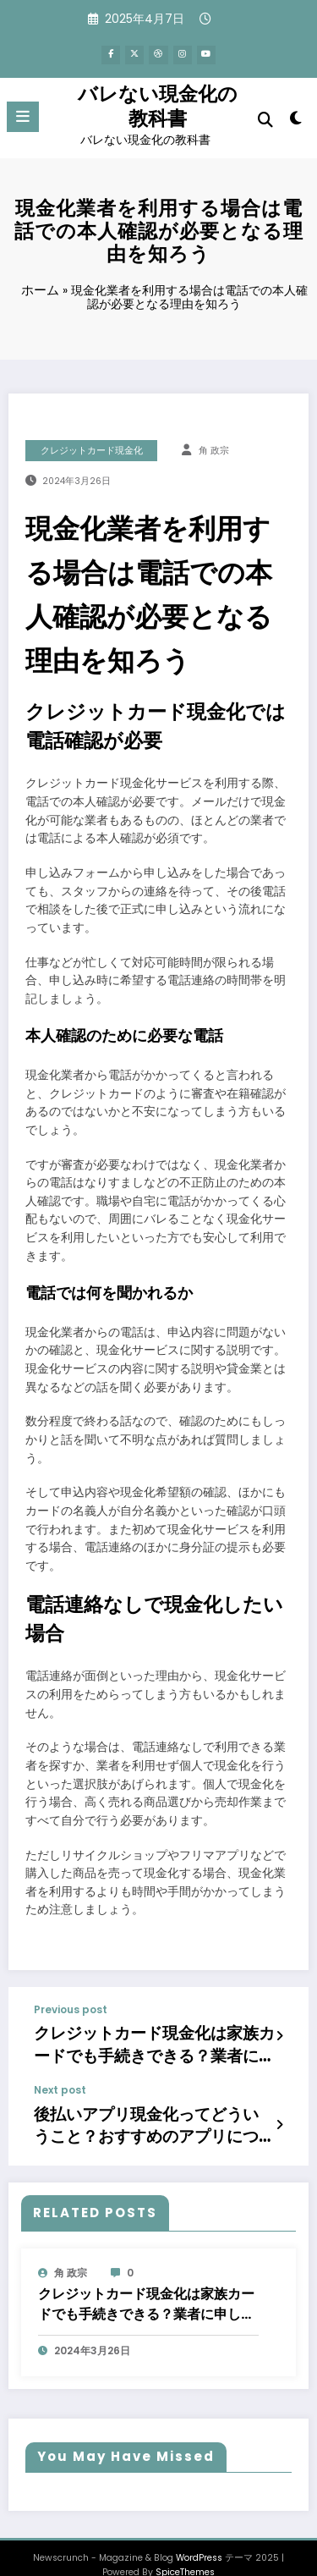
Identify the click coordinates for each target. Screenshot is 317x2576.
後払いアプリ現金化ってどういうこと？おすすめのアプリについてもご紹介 (148, 2109)
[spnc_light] (296, 118)
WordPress (199, 2535)
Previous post (70, 2006)
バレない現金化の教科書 (158, 103)
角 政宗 (214, 446)
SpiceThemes (185, 2550)
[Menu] (23, 114)
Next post (60, 2077)
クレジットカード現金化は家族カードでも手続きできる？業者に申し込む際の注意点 (154, 2037)
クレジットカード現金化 (92, 446)
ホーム (40, 285)
